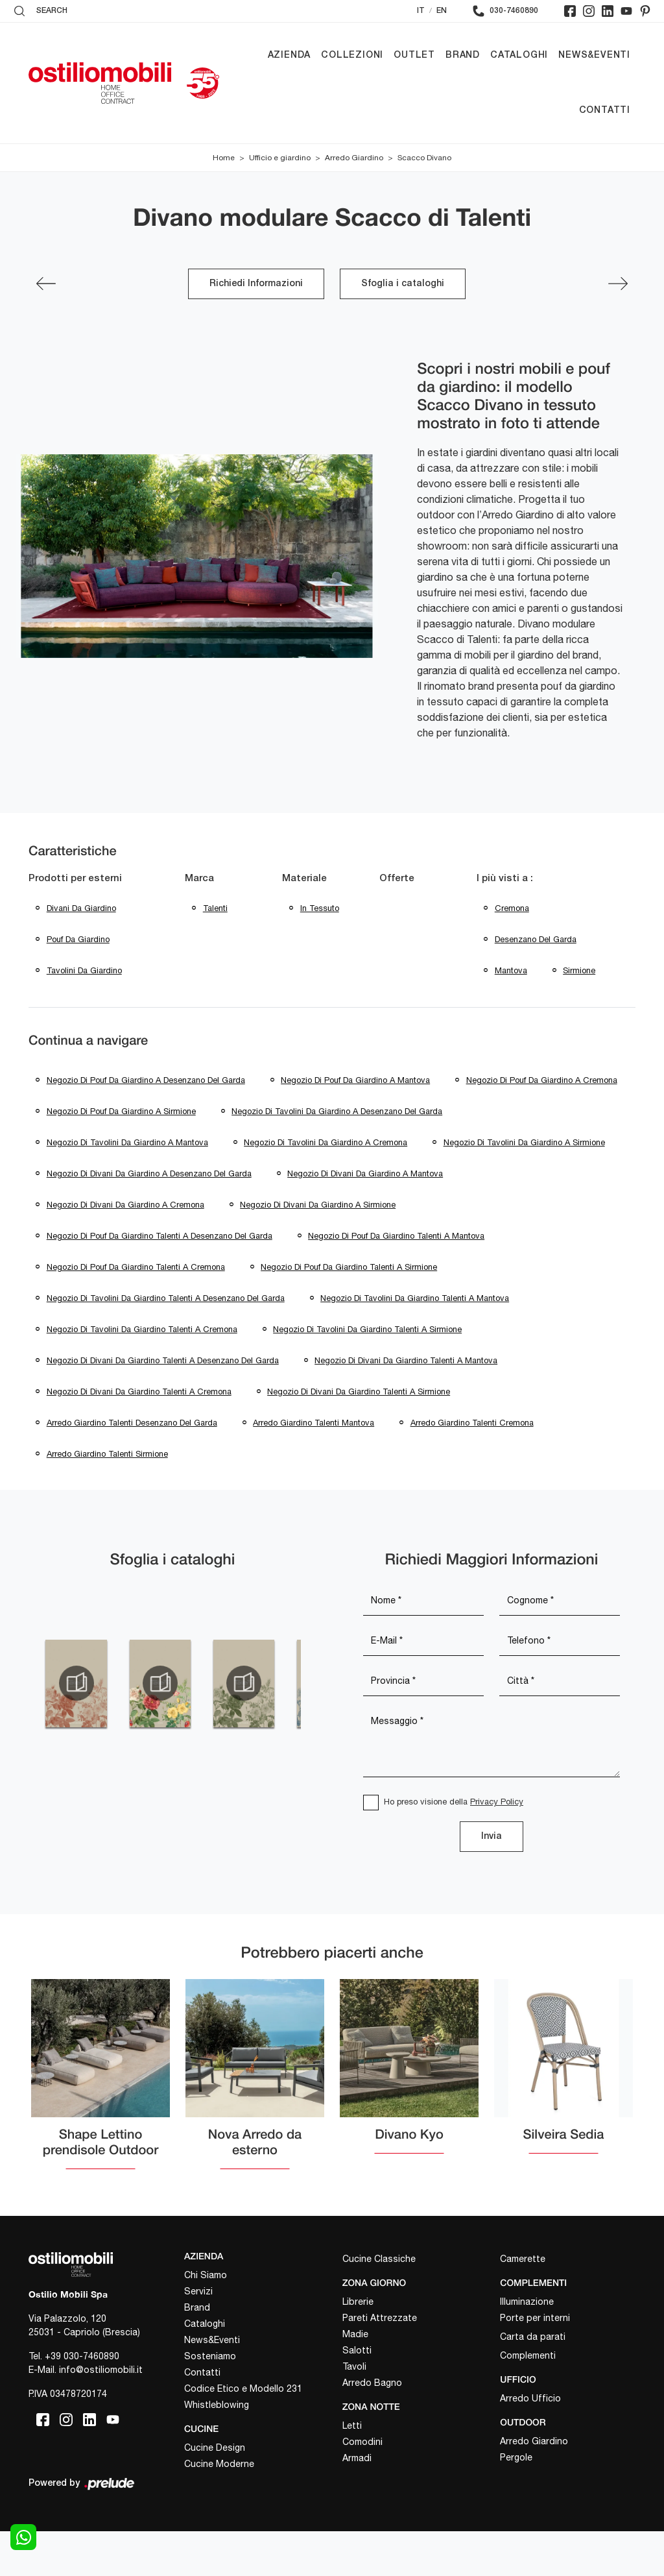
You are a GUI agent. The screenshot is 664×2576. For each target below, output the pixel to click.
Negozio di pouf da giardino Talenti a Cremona (136, 1306)
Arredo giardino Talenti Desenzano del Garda (132, 1466)
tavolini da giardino (84, 972)
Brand (462, 55)
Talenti (215, 909)
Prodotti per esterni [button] (75, 878)
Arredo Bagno (372, 2427)
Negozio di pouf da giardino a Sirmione (308, 1115)
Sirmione (579, 972)
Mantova (511, 972)
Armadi (357, 2502)
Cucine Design (214, 2492)
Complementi (528, 2400)
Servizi (198, 2336)
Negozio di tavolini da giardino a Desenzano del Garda (152, 1147)
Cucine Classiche (379, 2303)
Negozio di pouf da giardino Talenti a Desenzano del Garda (159, 1274)
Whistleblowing (216, 2449)
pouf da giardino (78, 940)
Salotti (357, 2395)
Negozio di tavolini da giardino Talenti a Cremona (142, 1370)
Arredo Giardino (354, 157)
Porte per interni (535, 2362)
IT (421, 10)
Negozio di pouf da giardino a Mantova (356, 1083)
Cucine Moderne (219, 2508)
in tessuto (319, 909)
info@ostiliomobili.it (101, 2414)
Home (224, 157)
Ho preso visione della (453, 1846)
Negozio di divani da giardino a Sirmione (318, 1242)
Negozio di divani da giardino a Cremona (125, 1242)
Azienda (289, 55)
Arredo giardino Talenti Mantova (314, 1466)
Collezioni (352, 55)
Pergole (516, 2501)
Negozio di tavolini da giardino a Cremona (128, 1179)
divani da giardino (81, 909)
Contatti (604, 110)
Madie (355, 2379)
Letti (352, 2470)
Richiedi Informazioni (256, 284)
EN (441, 10)
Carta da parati (532, 2381)
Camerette (522, 2303)
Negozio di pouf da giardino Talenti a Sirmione (349, 1306)
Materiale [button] (304, 878)
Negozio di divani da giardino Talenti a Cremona (139, 1434)
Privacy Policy (496, 1846)
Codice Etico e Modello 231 (243, 2433)
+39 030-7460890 (82, 2401)
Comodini (362, 2486)
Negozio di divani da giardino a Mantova (366, 1210)
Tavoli (354, 2411)
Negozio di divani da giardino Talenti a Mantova (406, 1402)
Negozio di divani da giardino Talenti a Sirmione (359, 1434)
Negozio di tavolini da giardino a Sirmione (327, 1179)
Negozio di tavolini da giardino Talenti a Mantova (415, 1338)
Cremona (512, 909)
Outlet (414, 55)
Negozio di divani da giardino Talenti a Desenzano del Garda (163, 1402)
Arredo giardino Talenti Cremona (472, 1466)
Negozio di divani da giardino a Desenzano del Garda (149, 1210)
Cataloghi (519, 55)
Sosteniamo (210, 2401)
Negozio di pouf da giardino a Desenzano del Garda (146, 1083)
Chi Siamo (205, 2320)
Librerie (358, 2346)
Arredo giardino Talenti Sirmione (107, 1498)
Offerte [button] (396, 878)
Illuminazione (527, 2346)
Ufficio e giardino (280, 157)
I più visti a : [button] (505, 878)
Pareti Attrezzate (379, 2362)
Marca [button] (199, 878)
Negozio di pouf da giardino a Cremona (122, 1115)
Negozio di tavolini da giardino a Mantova (374, 1147)
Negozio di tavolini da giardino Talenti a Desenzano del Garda (166, 1338)
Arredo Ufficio (530, 2443)
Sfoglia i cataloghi (402, 284)
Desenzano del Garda (535, 940)
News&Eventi (594, 55)
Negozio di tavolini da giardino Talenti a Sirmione (368, 1370)
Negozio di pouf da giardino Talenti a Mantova (397, 1274)
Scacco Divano (424, 157)
